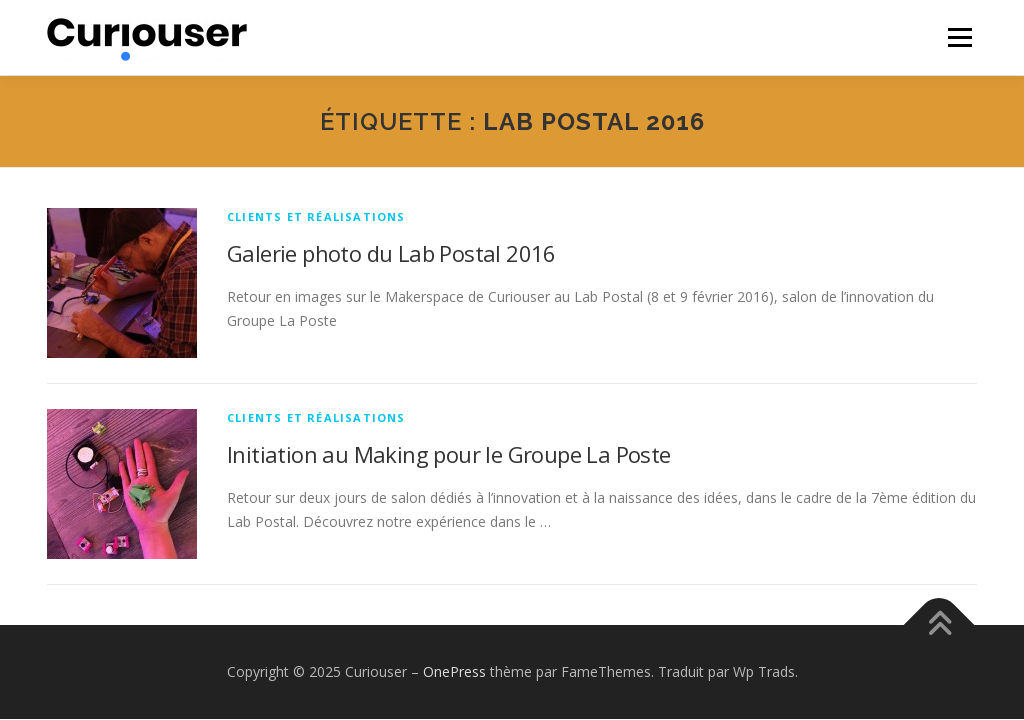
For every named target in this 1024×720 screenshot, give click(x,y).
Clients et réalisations (316, 216)
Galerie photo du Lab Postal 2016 (391, 253)
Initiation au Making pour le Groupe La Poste (449, 454)
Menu (959, 37)
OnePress (454, 671)
